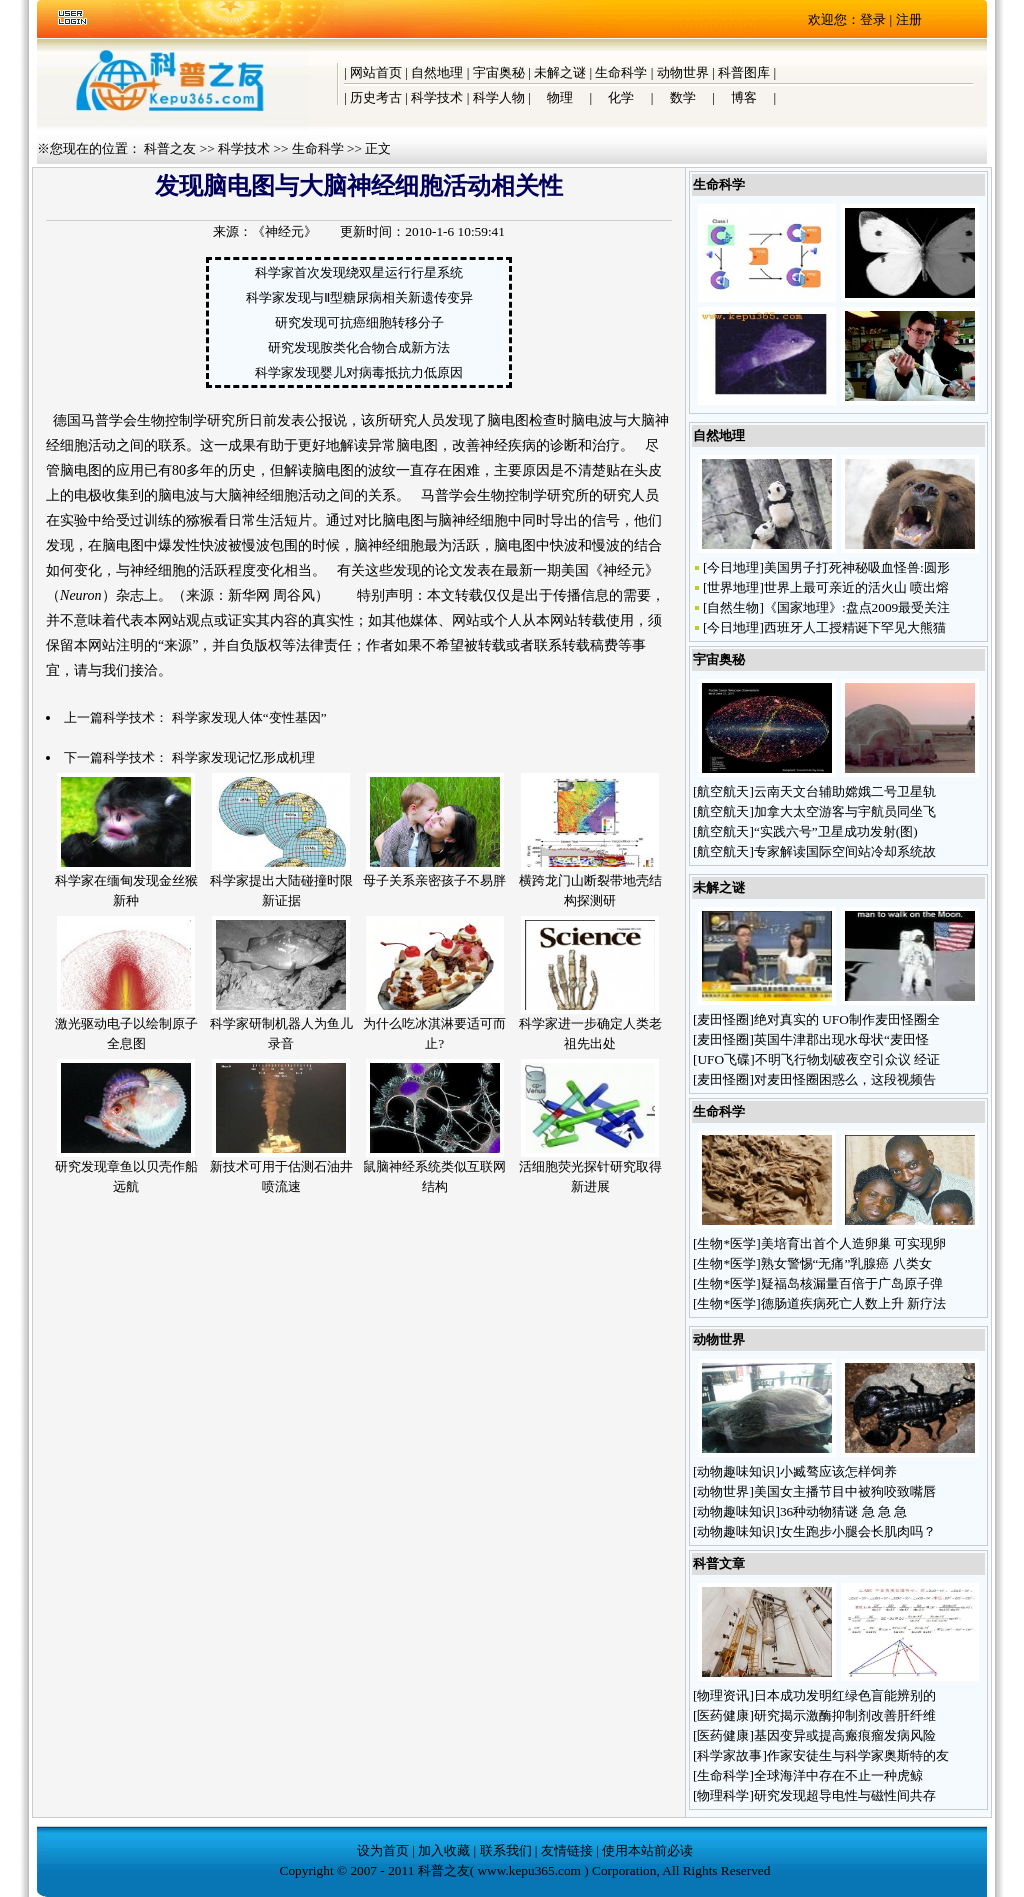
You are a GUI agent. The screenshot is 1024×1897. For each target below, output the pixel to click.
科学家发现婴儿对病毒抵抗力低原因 (359, 372)
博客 (744, 97)
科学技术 (437, 97)
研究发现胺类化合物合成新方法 (359, 347)
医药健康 (723, 1715)
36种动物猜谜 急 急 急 (845, 1511)
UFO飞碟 (723, 1059)
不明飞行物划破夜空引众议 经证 (847, 1059)
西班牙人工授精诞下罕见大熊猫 (855, 627)
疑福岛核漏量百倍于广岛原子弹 (852, 1283)
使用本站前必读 (647, 1850)
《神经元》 (284, 231)
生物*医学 (726, 1243)
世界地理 (733, 587)
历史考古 (376, 97)
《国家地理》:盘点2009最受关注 (857, 607)
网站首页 (376, 72)
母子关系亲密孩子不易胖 (434, 880)
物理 (560, 97)
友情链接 (567, 1850)
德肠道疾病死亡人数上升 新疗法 (853, 1303)
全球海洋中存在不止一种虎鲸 (838, 1775)
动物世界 (683, 72)
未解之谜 (560, 72)
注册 (909, 19)
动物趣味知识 (736, 1471)
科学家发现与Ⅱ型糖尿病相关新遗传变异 (359, 297)
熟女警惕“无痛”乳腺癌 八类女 (846, 1263)
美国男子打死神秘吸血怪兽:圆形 (857, 567)
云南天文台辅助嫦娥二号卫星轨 (845, 791)
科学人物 (499, 97)
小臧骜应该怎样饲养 (840, 1471)
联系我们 (506, 1850)
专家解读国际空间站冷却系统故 (845, 851)
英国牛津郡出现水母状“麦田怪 (841, 1039)
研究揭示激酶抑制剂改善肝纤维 (845, 1715)
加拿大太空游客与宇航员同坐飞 (845, 811)
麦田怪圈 (723, 1019)
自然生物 (733, 607)
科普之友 (170, 148)
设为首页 (383, 1850)
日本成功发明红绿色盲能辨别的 (845, 1695)
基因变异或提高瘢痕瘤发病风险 (845, 1735)
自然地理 (437, 72)
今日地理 (733, 567)
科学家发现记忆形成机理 (243, 757)
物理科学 (723, 1795)
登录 (873, 19)
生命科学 (621, 72)
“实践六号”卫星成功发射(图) (836, 831)
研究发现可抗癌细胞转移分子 (359, 322)
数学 (683, 97)
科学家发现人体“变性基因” (249, 717)
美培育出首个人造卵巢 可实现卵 (853, 1243)
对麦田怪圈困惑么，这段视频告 (845, 1079)
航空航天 (723, 791)
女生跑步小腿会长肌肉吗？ (859, 1531)
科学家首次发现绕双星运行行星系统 (359, 272)
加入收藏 (444, 1850)
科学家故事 (729, 1755)
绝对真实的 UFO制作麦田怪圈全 (847, 1019)
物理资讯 (723, 1695)
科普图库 (744, 72)
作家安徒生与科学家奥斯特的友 (858, 1755)
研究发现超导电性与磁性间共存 (845, 1795)
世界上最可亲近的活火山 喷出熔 (856, 587)
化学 (621, 97)
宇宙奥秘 (499, 72)
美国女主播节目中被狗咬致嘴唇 (845, 1491)
